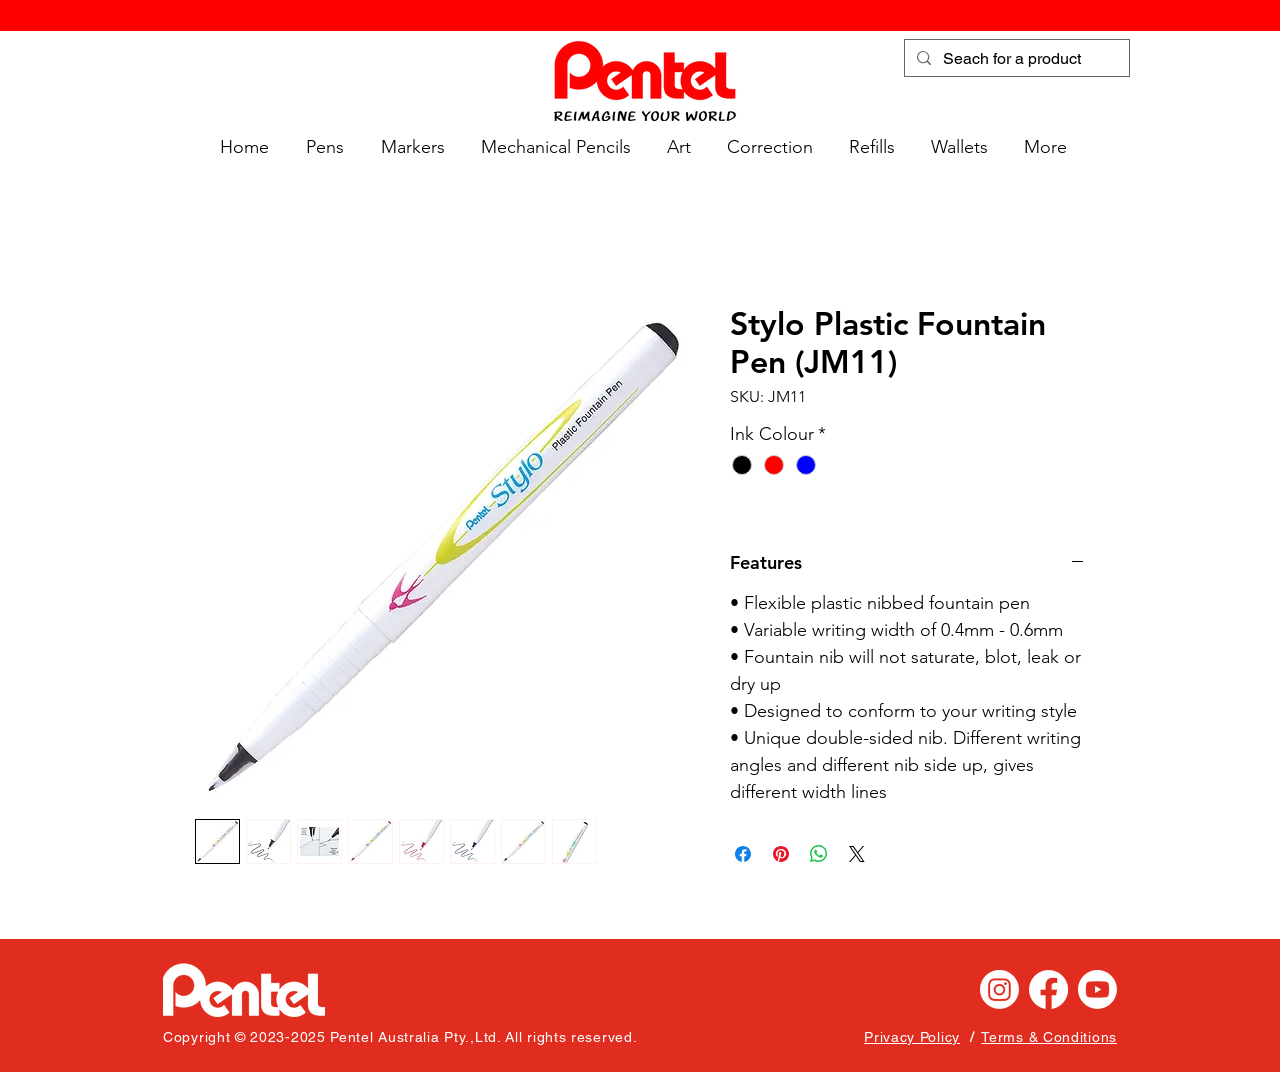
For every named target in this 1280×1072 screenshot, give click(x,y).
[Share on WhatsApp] (819, 854)
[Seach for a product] (1015, 59)
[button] (321, 147)
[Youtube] (1097, 989)
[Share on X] (857, 854)
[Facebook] (1048, 989)
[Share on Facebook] (743, 854)
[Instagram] (999, 989)
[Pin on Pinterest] (781, 854)
